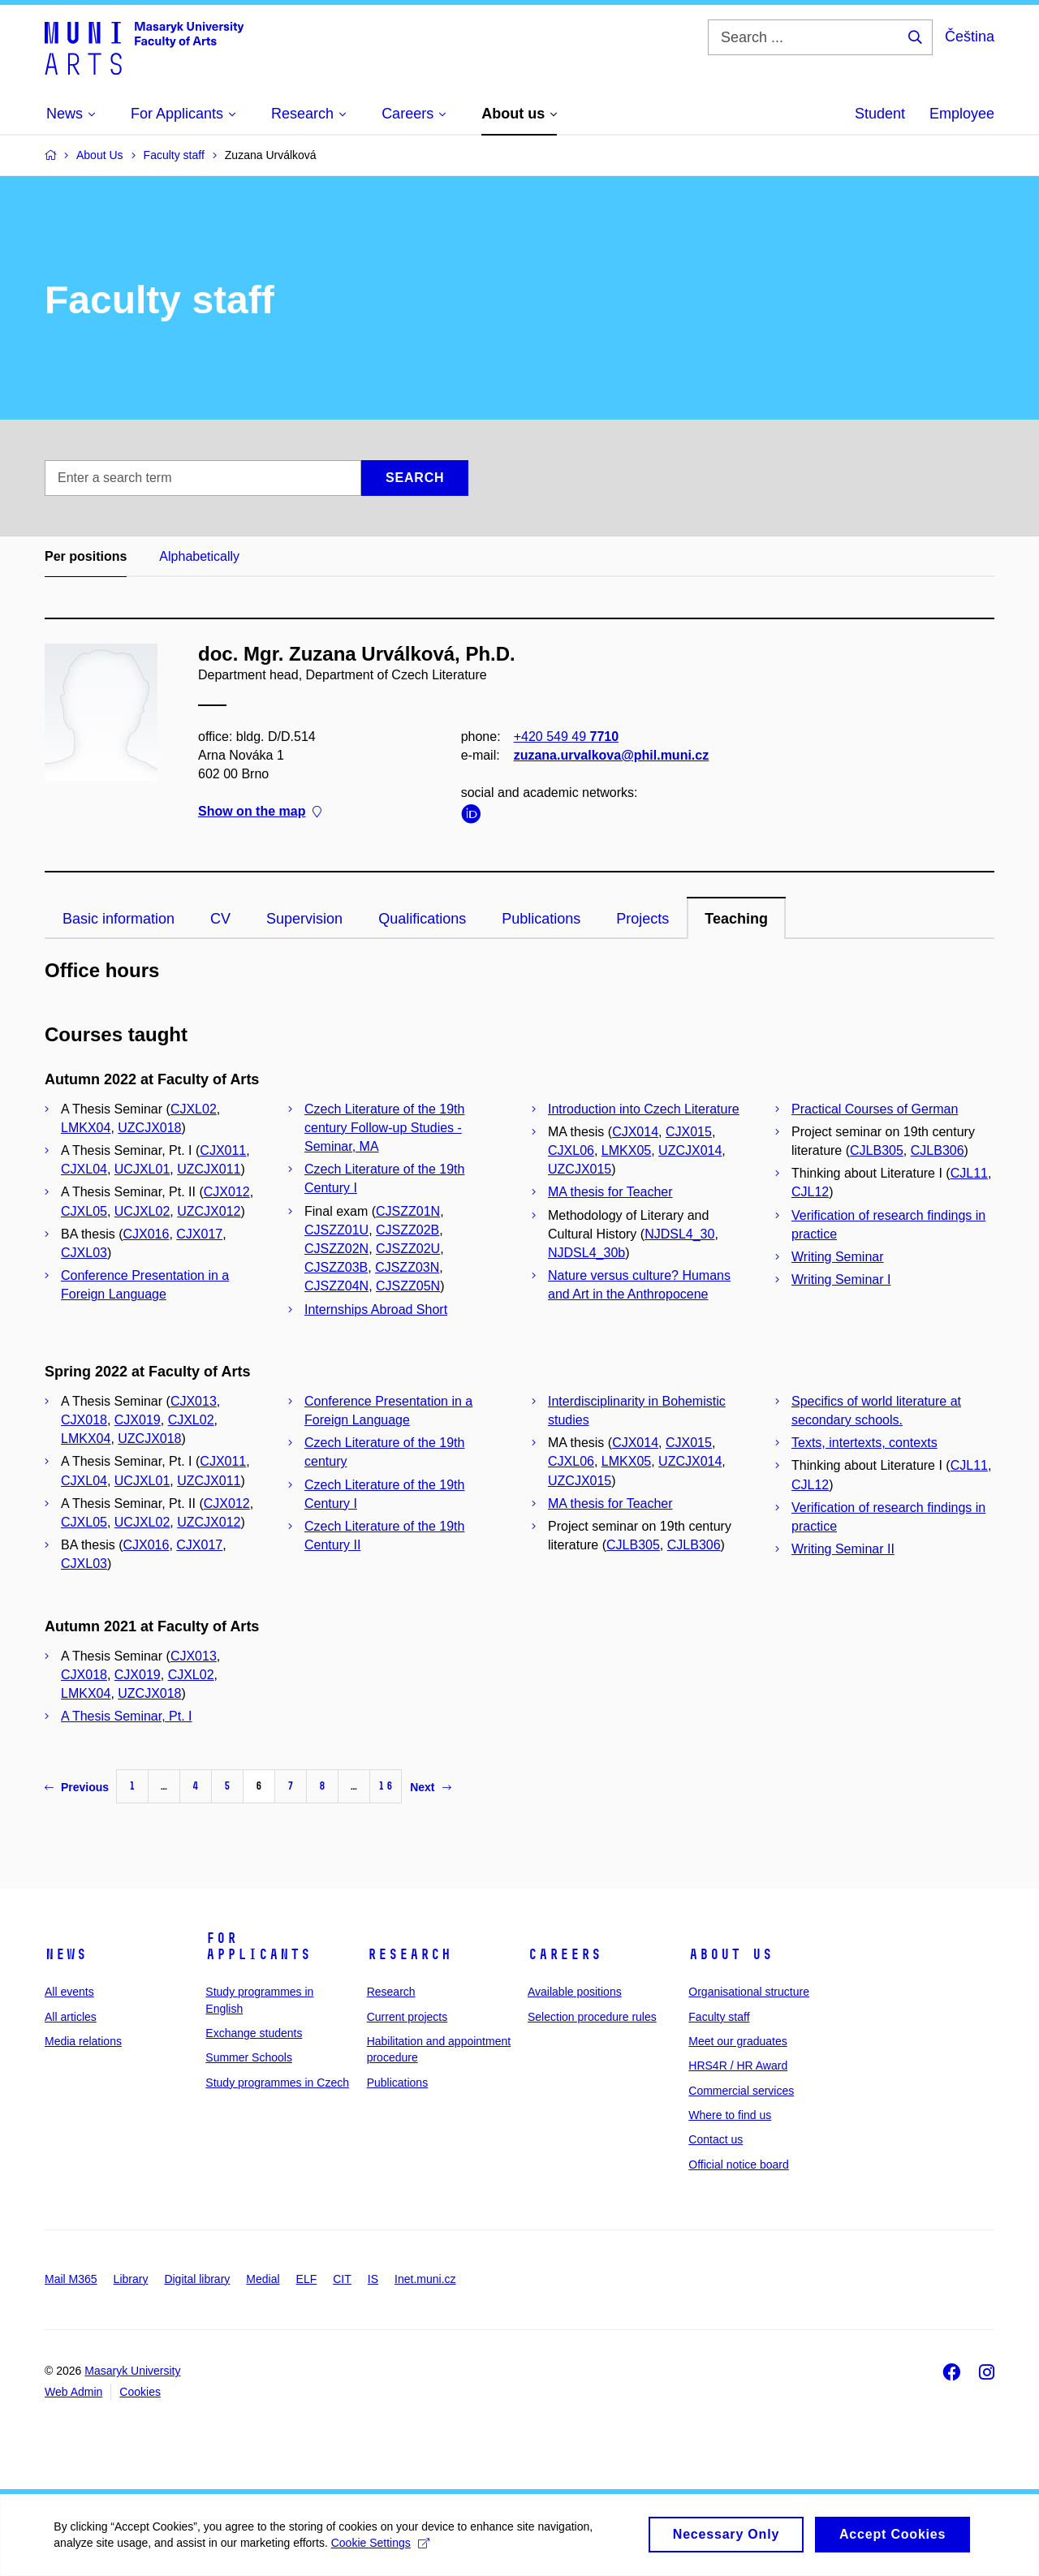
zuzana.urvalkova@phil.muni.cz (611, 755)
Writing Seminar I (840, 1279)
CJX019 (137, 1420)
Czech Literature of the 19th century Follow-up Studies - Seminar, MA (384, 1127)
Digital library (197, 2278)
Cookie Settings (383, 2548)
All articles (71, 2016)
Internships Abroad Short (375, 1309)
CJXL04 (84, 1169)
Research (409, 1954)
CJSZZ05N (408, 1286)
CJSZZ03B (336, 1267)
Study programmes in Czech (277, 2082)
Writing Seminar (837, 1257)
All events (69, 1991)
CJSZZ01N (408, 1211)
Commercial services (741, 2090)
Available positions (575, 1991)
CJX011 (223, 1150)
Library (131, 2278)
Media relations (83, 2041)
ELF (306, 2278)
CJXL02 (193, 1109)
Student (880, 114)
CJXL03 (84, 1253)
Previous (77, 1787)
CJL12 (810, 1192)
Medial (262, 2278)
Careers (564, 1954)
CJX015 (689, 1132)
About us (730, 1954)
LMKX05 (626, 1150)
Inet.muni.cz (424, 2278)
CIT (342, 2278)
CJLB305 (876, 1150)
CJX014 (635, 1132)
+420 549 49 (566, 736)
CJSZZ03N (407, 1267)
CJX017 (199, 1234)
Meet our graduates (737, 2041)
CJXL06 (571, 1150)
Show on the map (259, 812)
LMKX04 (85, 1128)
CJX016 (146, 1234)
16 (385, 1786)
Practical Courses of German (874, 1109)
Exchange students (253, 2033)
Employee (961, 114)
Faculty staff (718, 2016)
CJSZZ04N (336, 1286)
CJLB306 (937, 1150)
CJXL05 (84, 1211)
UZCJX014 (690, 1150)
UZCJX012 (208, 1211)
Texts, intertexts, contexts (864, 1443)
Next (430, 1787)
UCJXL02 (142, 1211)
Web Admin (73, 2391)
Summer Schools (248, 2057)
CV (220, 919)
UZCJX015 (579, 1169)
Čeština (969, 36)
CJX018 (84, 1420)
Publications (541, 919)
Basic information (119, 919)
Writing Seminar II (843, 1549)
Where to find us (729, 2115)
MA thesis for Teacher (610, 1192)
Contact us (715, 2139)
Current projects (407, 2016)
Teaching (736, 919)
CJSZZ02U (408, 1249)
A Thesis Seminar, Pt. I (126, 1716)
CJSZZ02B (407, 1230)
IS (373, 2278)
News (66, 1954)
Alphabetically (199, 556)
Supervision (304, 919)
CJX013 (193, 1401)
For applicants (258, 1946)
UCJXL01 (142, 1169)
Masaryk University (132, 2370)
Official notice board (738, 2164)
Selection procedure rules (592, 2016)
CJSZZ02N (336, 1249)
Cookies (140, 2391)
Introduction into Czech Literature (643, 1109)
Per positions (86, 556)
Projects (642, 919)
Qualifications (422, 919)
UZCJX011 (208, 1169)
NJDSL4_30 (679, 1234)
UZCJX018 (149, 1128)
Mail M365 (71, 2278)
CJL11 (969, 1173)
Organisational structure (748, 1991)
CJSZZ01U (336, 1230)
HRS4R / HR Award (737, 2065)
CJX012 (227, 1192)
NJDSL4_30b (586, 1253)
